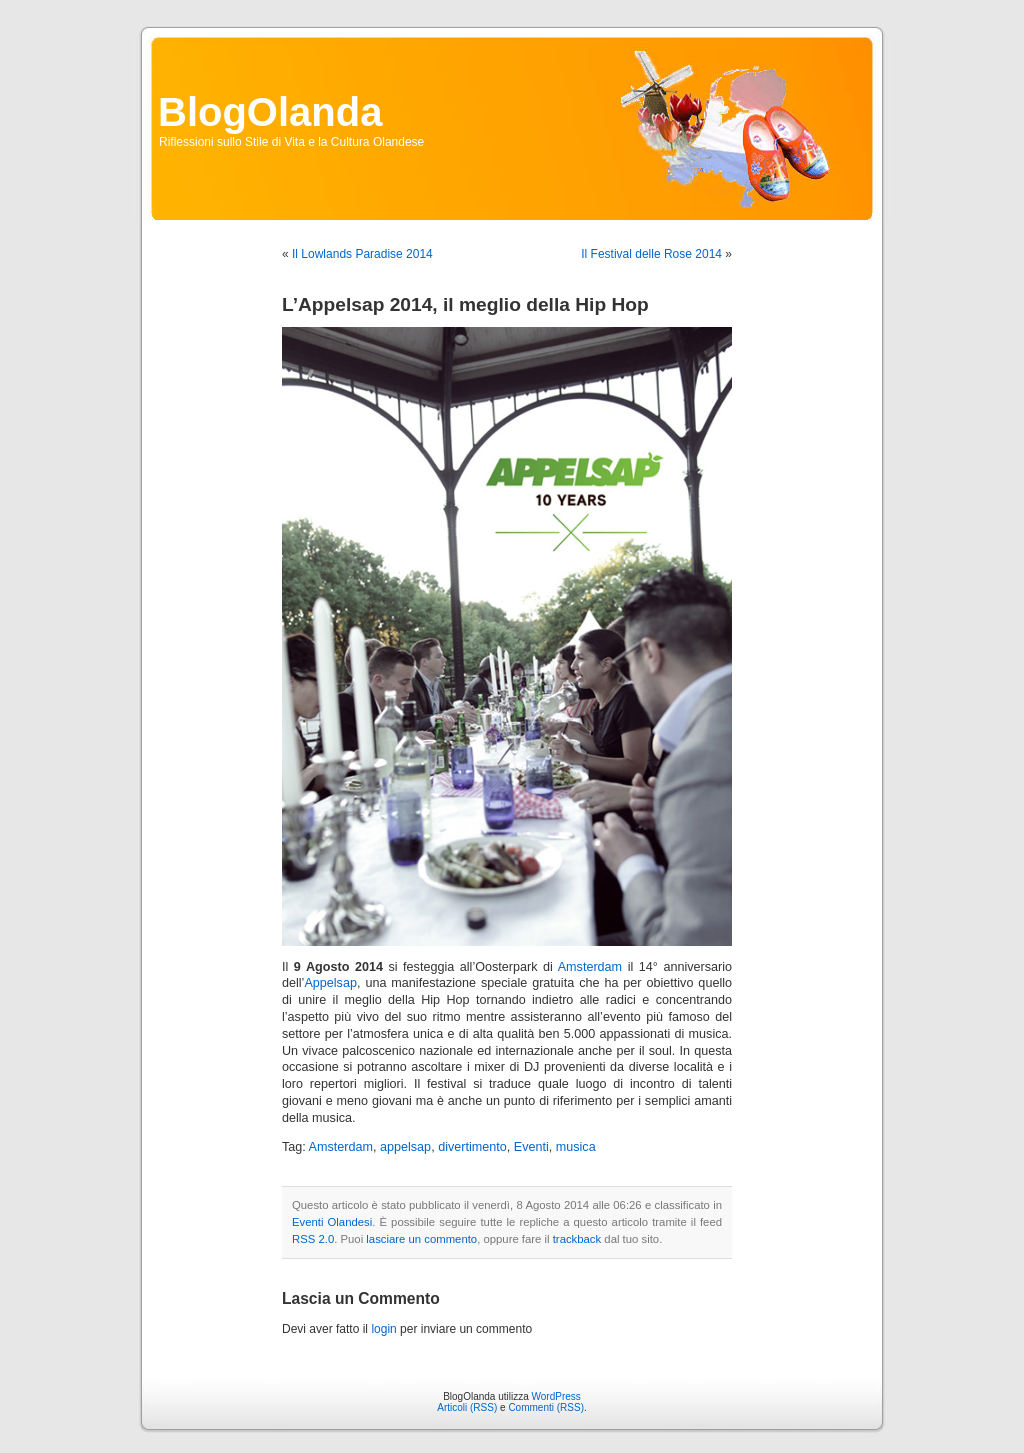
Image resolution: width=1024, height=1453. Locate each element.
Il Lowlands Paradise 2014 (362, 254)
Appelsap (330, 983)
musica (576, 1147)
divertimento (472, 1147)
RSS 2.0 (313, 1239)
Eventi (531, 1147)
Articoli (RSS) (467, 1407)
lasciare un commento (421, 1239)
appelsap (405, 1147)
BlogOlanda (270, 112)
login (383, 1329)
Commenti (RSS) (546, 1407)
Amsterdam (590, 967)
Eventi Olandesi (332, 1222)
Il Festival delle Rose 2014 (651, 254)
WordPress (556, 1396)
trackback (577, 1239)
